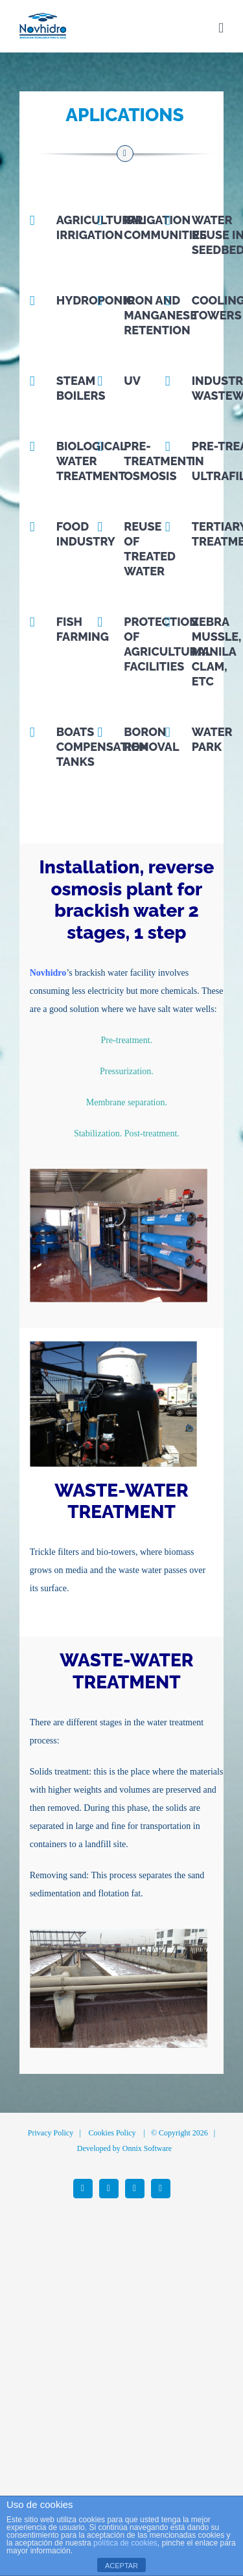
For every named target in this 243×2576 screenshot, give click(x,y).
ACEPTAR (121, 2566)
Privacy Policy (50, 2132)
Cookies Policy (112, 2132)
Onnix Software (147, 2148)
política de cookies (125, 2542)
